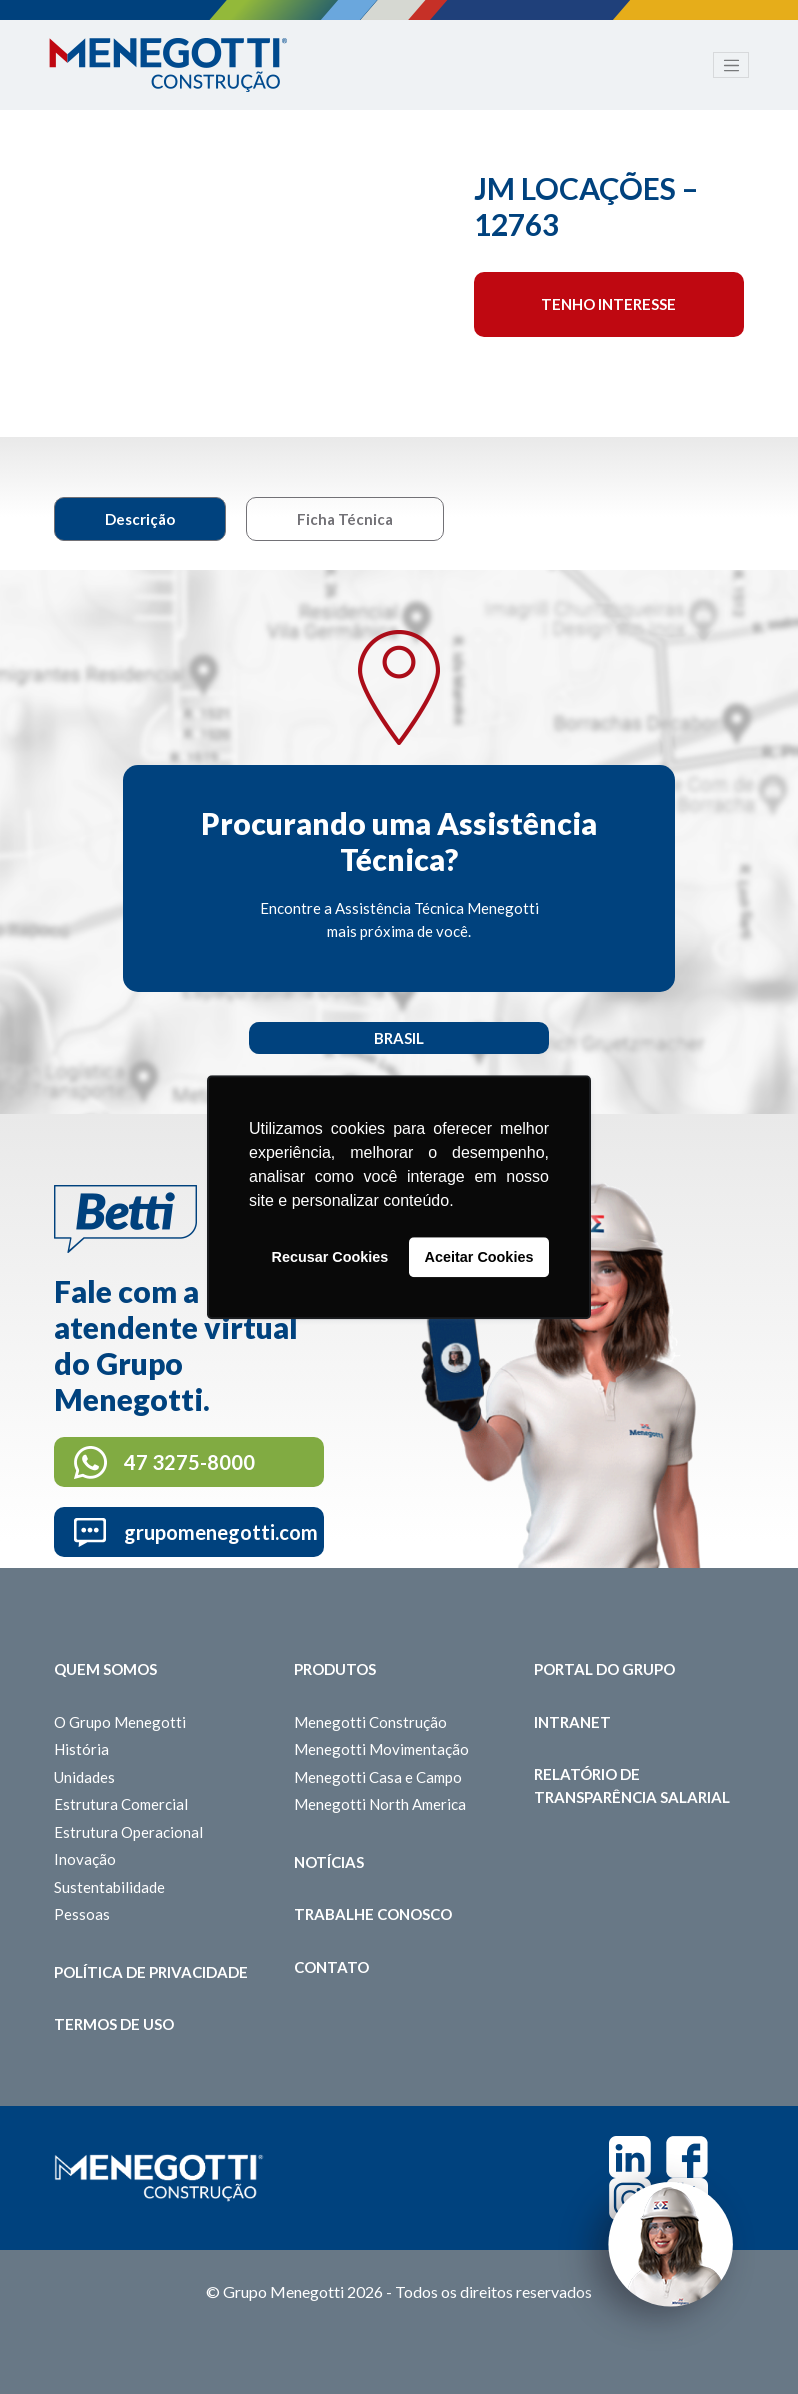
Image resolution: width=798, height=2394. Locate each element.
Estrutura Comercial (121, 1804)
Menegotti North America (380, 1804)
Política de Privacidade (151, 1972)
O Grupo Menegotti (120, 1722)
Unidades (84, 1777)
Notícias (329, 1862)
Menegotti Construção (370, 1722)
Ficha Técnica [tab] (345, 519)
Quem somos (105, 1669)
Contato (331, 1967)
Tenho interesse (608, 304)
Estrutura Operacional (128, 1832)
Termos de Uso (114, 2024)
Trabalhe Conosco (373, 1914)
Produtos (335, 1669)
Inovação (85, 1859)
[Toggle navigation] (731, 65)
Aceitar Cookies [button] (479, 1257)
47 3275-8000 (189, 1462)
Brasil (399, 1038)
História (81, 1749)
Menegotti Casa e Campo (378, 1777)
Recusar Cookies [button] (330, 1257)
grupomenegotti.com (221, 1532)
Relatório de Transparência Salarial (632, 1785)
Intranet (572, 1722)
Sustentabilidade (109, 1887)
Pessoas (82, 1914)
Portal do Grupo (604, 1669)
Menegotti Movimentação (381, 1749)
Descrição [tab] (140, 519)
